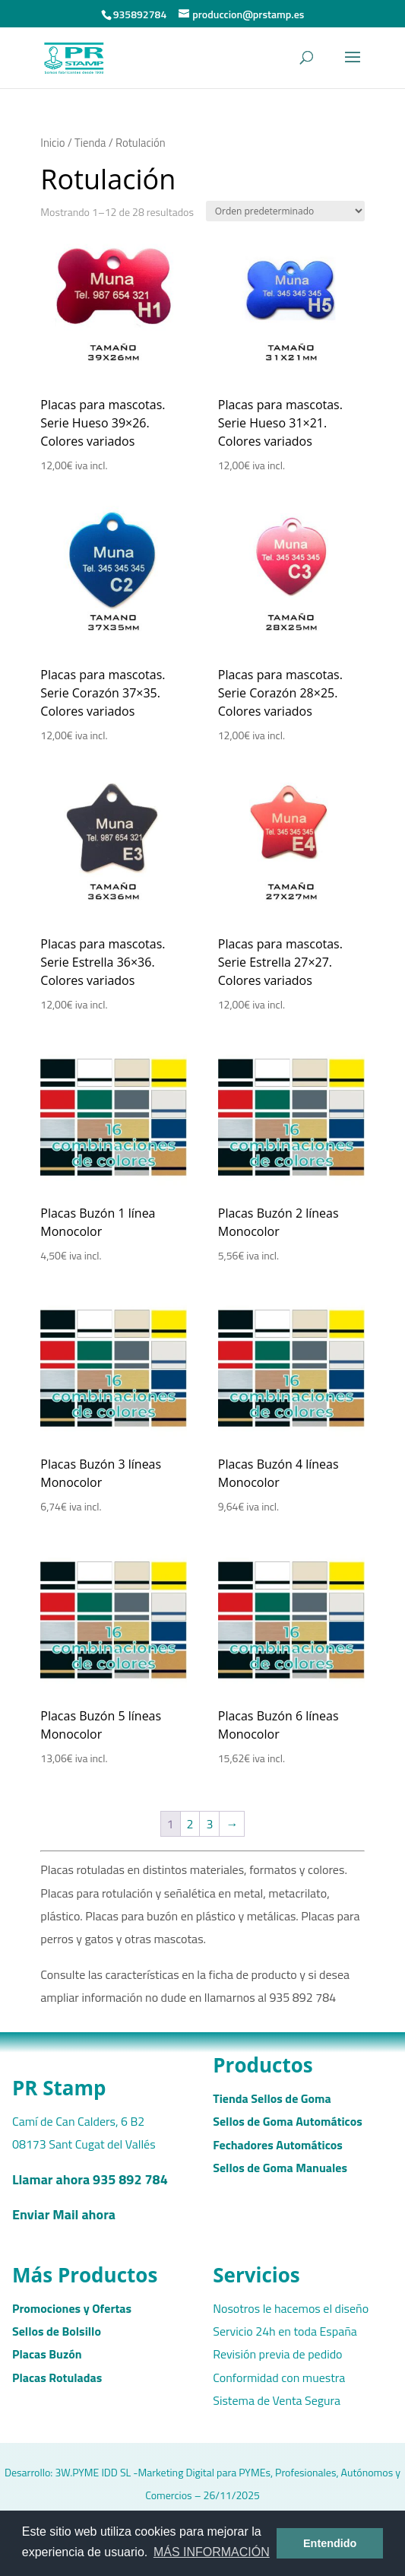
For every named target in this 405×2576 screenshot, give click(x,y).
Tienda (90, 142)
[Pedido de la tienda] (285, 211)
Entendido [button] (329, 2543)
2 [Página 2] (190, 1824)
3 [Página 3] (209, 1824)
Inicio (52, 142)
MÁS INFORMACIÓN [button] (211, 2552)
